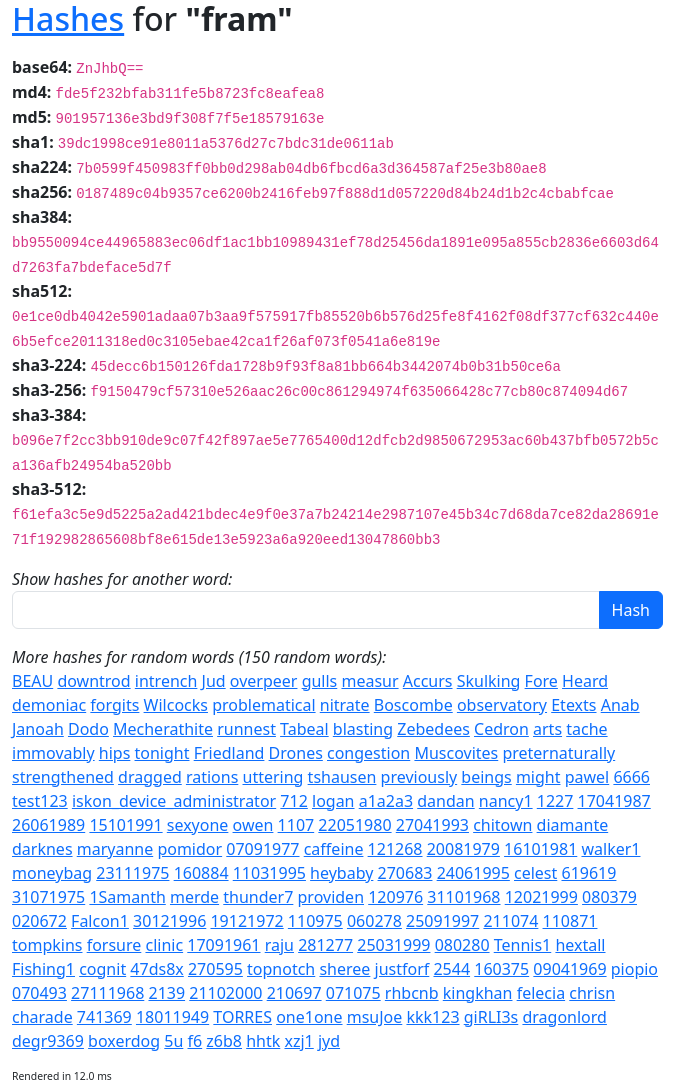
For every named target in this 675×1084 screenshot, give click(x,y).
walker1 (610, 849)
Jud (214, 681)
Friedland (229, 753)
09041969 (569, 969)
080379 (609, 897)
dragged (150, 777)
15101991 (125, 825)
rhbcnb (412, 993)
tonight (162, 753)
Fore (541, 681)
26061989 (48, 825)
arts (547, 729)
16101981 (540, 849)
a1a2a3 (386, 801)
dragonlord (564, 1017)
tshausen (342, 777)
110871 (570, 921)
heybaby (341, 873)
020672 (39, 921)
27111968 (107, 993)
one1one (309, 1017)
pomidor (189, 849)
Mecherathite (163, 729)
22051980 (354, 825)
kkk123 (432, 1017)
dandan (445, 801)
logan (333, 801)
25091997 (442, 921)
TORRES (242, 1017)
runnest (246, 729)
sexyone (198, 825)
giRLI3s (491, 1017)
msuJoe (375, 1017)
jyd (329, 1041)
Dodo (88, 729)
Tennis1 (523, 945)
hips (115, 753)
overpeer (264, 681)
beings (486, 777)
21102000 (225, 993)
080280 (462, 945)
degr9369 (48, 1041)
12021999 (541, 897)
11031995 (269, 873)
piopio (634, 969)
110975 (315, 921)
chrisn (592, 993)
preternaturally (558, 753)
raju (279, 945)
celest (535, 873)
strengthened (63, 777)
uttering (273, 777)
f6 (195, 1041)
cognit (102, 969)
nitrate (345, 705)
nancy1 (506, 801)
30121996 (169, 921)
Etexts (573, 705)
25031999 (393, 945)
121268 (395, 849)
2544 (451, 969)
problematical (263, 705)
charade (42, 1017)
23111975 (132, 873)
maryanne (115, 849)
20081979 (463, 849)
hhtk (263, 1041)
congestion (368, 753)
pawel (587, 777)
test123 (40, 801)
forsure (114, 945)
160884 (201, 873)
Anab (620, 705)
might (538, 777)
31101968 (463, 897)
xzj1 (298, 1041)
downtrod (93, 681)
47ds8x (156, 969)
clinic (164, 945)
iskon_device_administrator (174, 801)
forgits (114, 705)
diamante (573, 825)
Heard (585, 681)
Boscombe (413, 705)
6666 (631, 777)
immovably (53, 753)
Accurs (428, 681)
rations (212, 777)
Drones (296, 753)
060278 (374, 921)
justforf (402, 969)
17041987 (614, 801)
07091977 (262, 849)
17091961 (223, 945)
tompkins (47, 945)
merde (194, 897)
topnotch (281, 969)
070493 (39, 993)
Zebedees (433, 729)
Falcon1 (100, 921)
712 (293, 801)
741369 (104, 1017)
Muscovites (456, 753)
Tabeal (304, 729)
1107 (296, 825)
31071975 (48, 897)
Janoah (38, 729)
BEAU (32, 681)
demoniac (49, 705)
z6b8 (224, 1041)
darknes (42, 849)
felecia (541, 993)
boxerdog (124, 1041)
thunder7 (258, 897)
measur (369, 681)
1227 (555, 801)
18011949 (172, 1017)
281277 (325, 945)
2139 (166, 993)
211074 (510, 921)
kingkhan (478, 993)
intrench (166, 681)
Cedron (501, 729)
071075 (353, 993)
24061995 (473, 873)
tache (586, 729)
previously (419, 777)
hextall (580, 945)
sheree (344, 969)
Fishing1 (43, 969)
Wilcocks (176, 705)
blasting (363, 729)
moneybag (52, 873)
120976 (395, 897)
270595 (215, 969)
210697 (294, 993)
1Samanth (127, 897)
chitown (502, 825)
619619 (588, 873)
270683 (405, 873)
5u (173, 1041)
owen (253, 825)
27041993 (432, 825)
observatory (502, 705)
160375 (501, 969)
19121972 (246, 921)
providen (331, 897)
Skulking (489, 681)
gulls (320, 681)
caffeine (334, 849)
